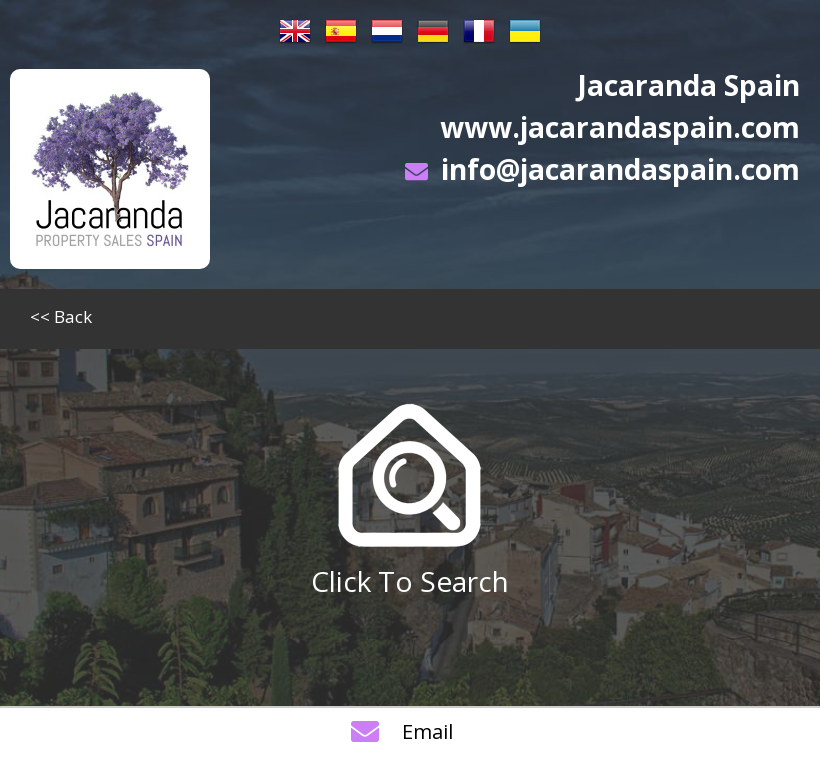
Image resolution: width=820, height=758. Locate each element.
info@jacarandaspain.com (620, 169)
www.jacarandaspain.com (620, 127)
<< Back (61, 316)
